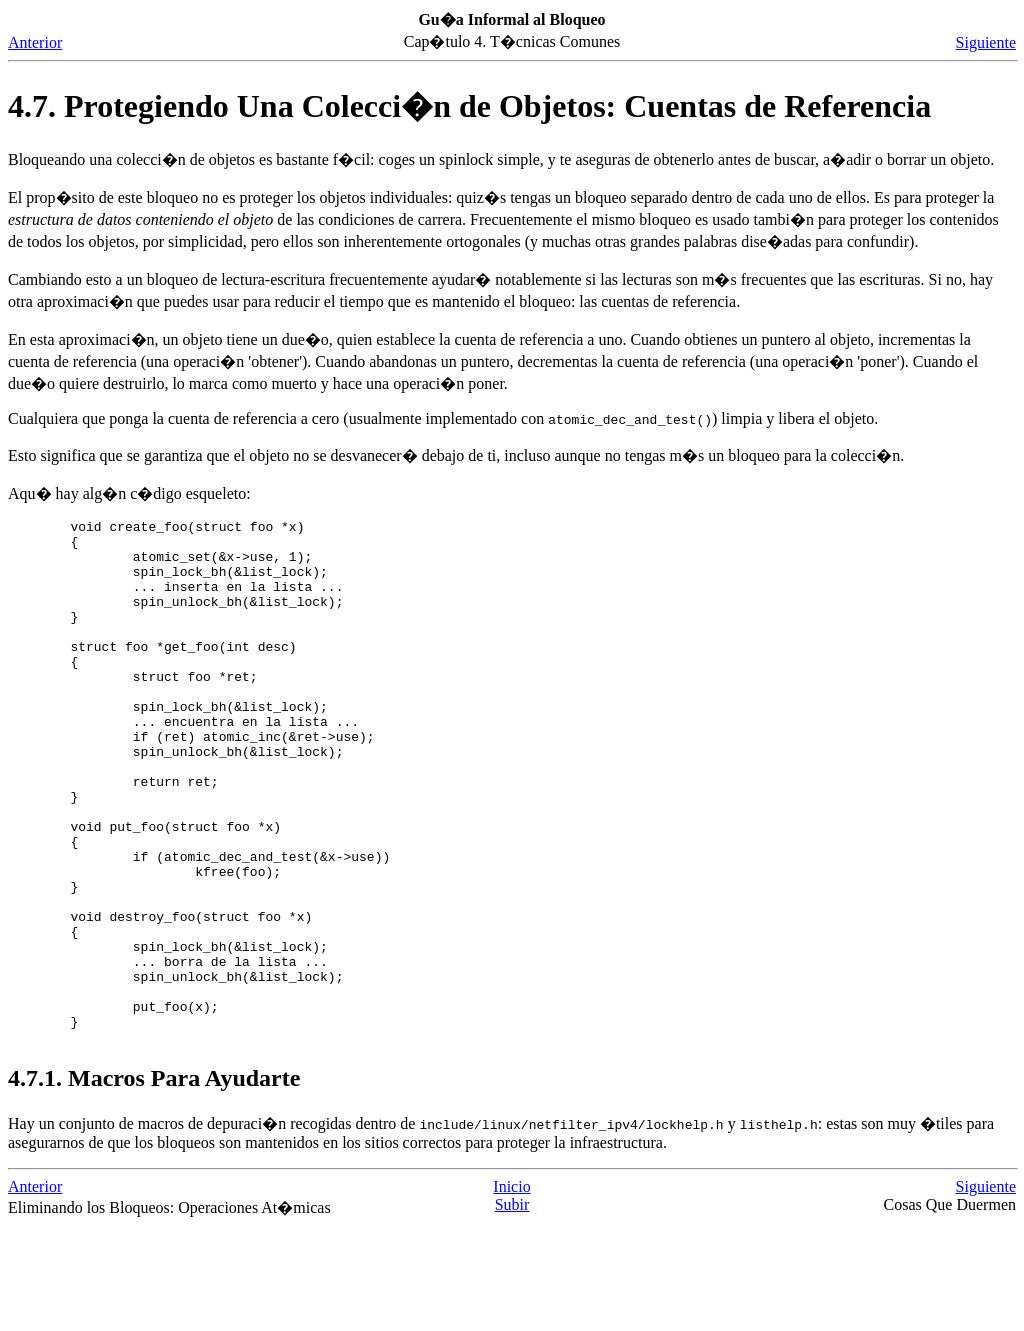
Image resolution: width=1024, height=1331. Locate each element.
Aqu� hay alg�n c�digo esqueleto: (129, 493)
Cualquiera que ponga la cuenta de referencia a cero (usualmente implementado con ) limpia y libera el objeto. (443, 418)
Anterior (35, 42)
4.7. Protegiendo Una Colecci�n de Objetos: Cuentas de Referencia (469, 106)
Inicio (511, 1291)
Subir (512, 1309)
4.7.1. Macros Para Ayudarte (154, 1183)
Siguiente (986, 42)
